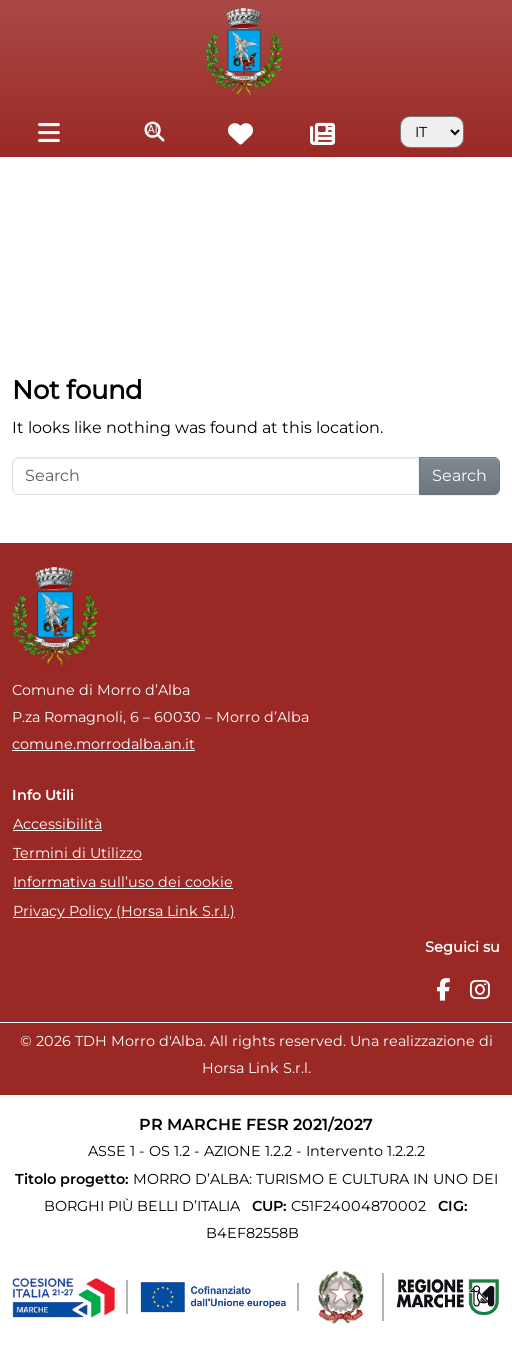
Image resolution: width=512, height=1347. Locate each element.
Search (459, 475)
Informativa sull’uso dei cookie (123, 882)
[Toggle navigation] (48, 131)
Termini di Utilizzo (77, 853)
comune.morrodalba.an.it (103, 744)
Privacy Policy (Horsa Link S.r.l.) (124, 911)
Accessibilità (57, 824)
